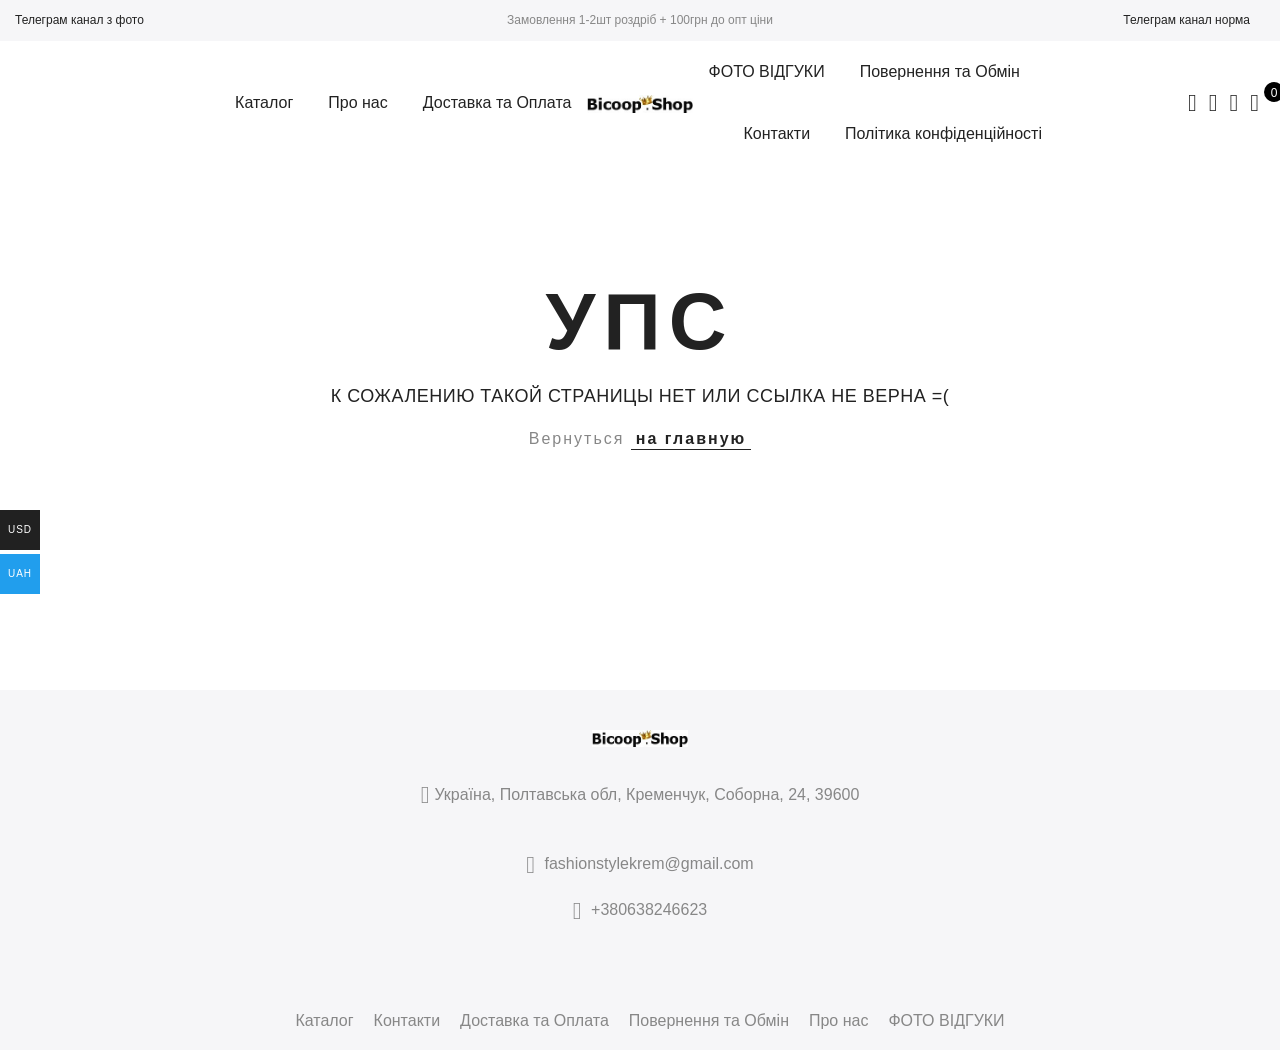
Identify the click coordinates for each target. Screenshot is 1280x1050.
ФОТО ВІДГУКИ (767, 71)
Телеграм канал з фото (79, 20)
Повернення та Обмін (940, 71)
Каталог (264, 102)
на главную (691, 438)
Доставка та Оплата (497, 102)
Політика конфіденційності (943, 133)
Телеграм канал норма (1186, 20)
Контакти (777, 133)
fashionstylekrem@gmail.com (649, 863)
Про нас (357, 102)
